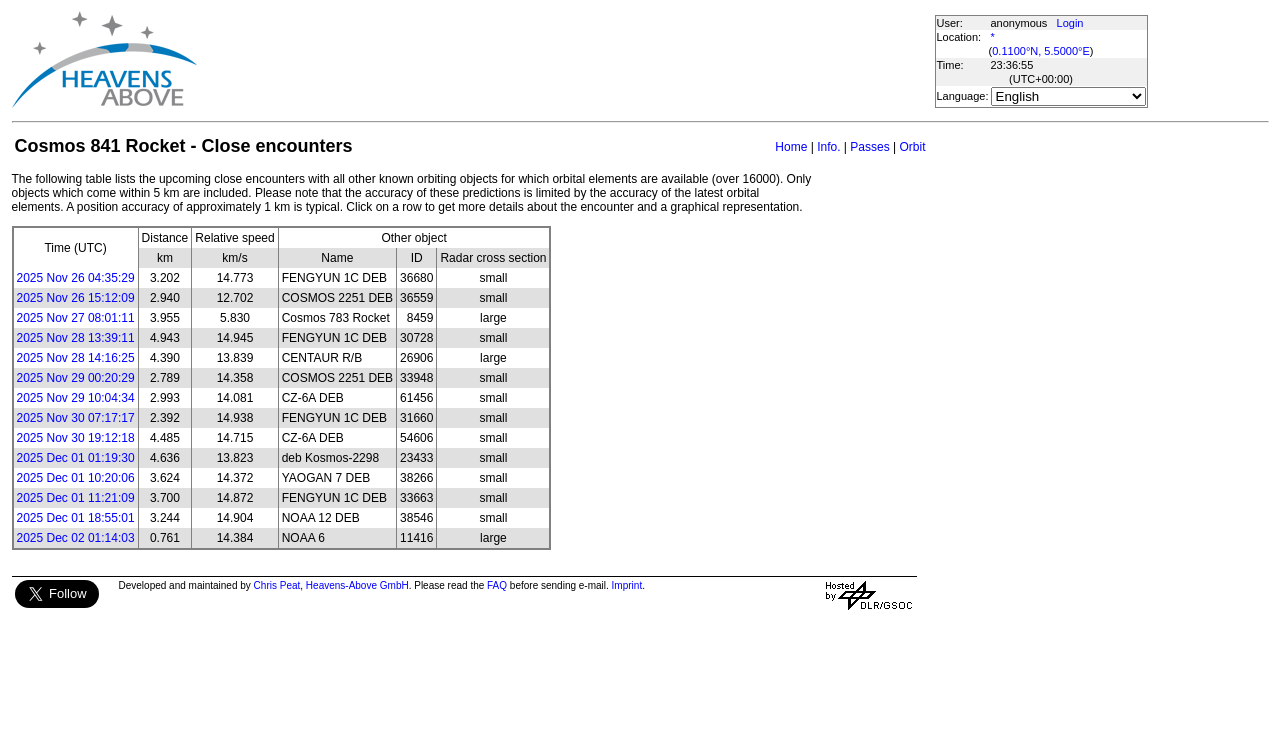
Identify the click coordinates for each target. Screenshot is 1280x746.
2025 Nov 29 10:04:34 (76, 398)
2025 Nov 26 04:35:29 (76, 278)
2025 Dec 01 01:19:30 (76, 458)
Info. (828, 147)
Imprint (627, 585)
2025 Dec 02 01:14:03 (76, 538)
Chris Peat (277, 585)
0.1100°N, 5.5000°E (1040, 51)
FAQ (497, 585)
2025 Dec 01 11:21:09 (76, 498)
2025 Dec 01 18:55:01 (76, 518)
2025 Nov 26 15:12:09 (76, 298)
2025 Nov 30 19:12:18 (76, 438)
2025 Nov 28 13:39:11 (76, 338)
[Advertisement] (565, 60)
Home (791, 147)
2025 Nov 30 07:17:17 (76, 418)
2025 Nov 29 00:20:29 (76, 378)
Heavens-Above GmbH (357, 585)
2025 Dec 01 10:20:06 (76, 478)
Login (1070, 23)
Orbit (912, 147)
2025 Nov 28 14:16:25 (76, 358)
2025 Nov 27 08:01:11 (76, 318)
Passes (869, 147)
